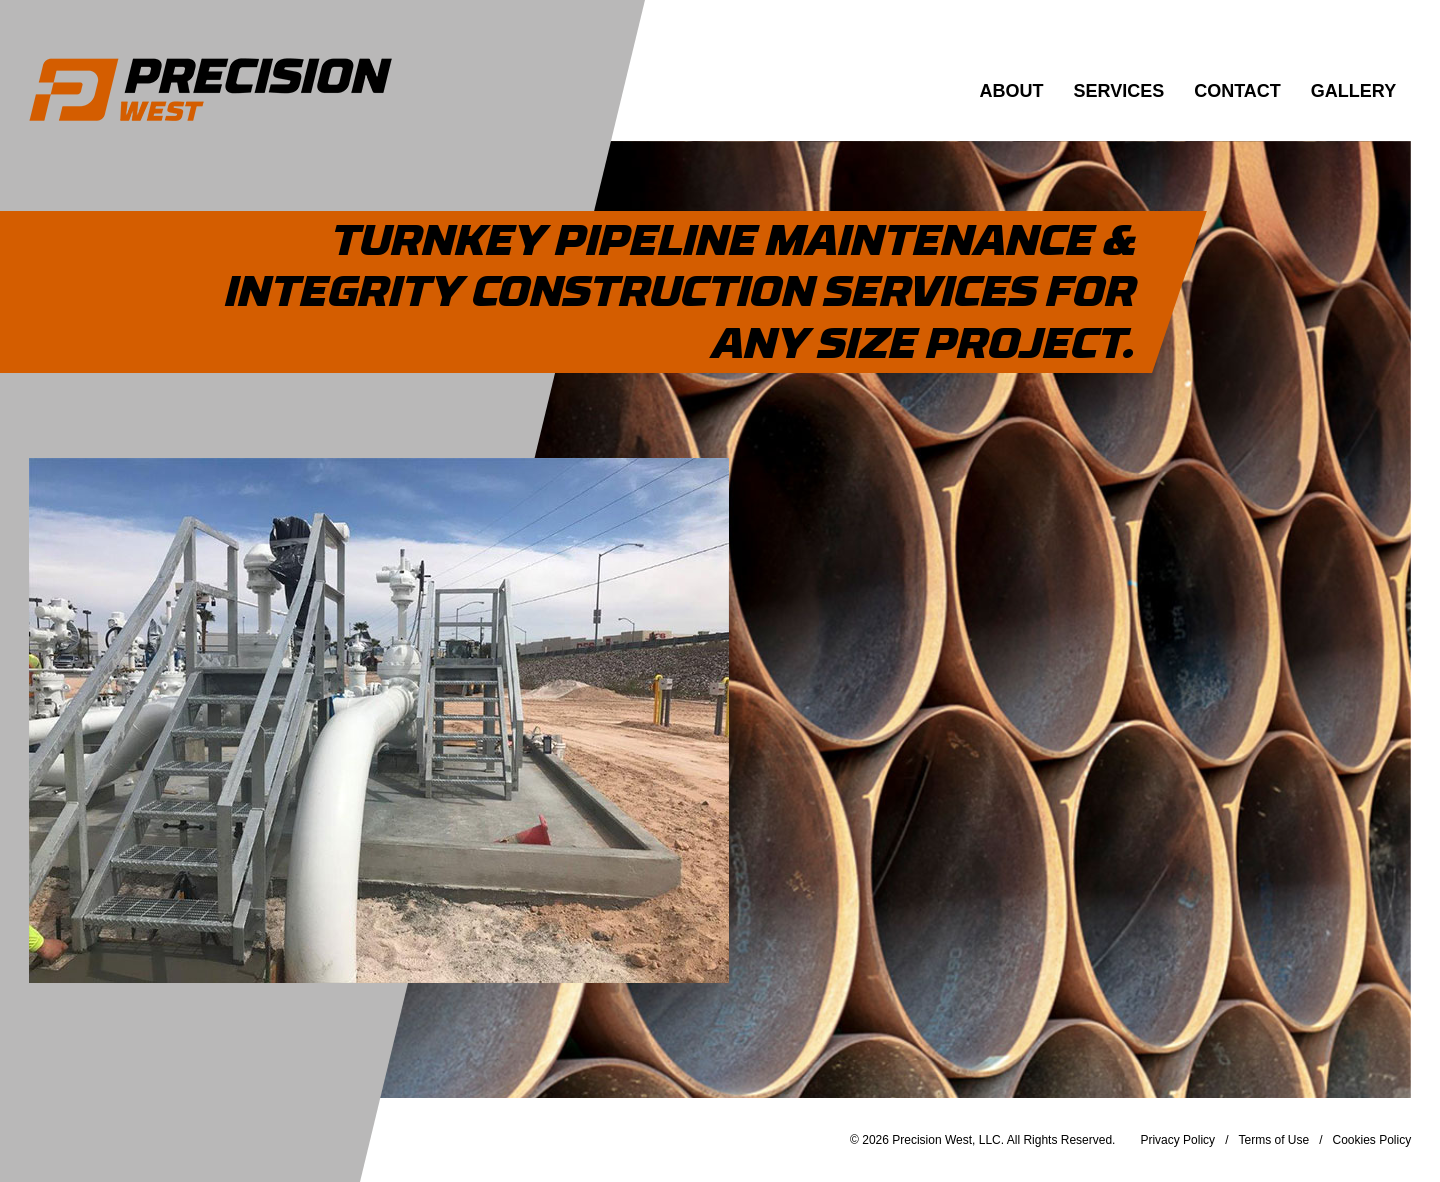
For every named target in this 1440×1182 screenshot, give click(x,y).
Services (1119, 91)
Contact (1237, 91)
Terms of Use (1273, 1140)
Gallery (1353, 91)
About (1012, 91)
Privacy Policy (1177, 1140)
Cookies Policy (1372, 1140)
